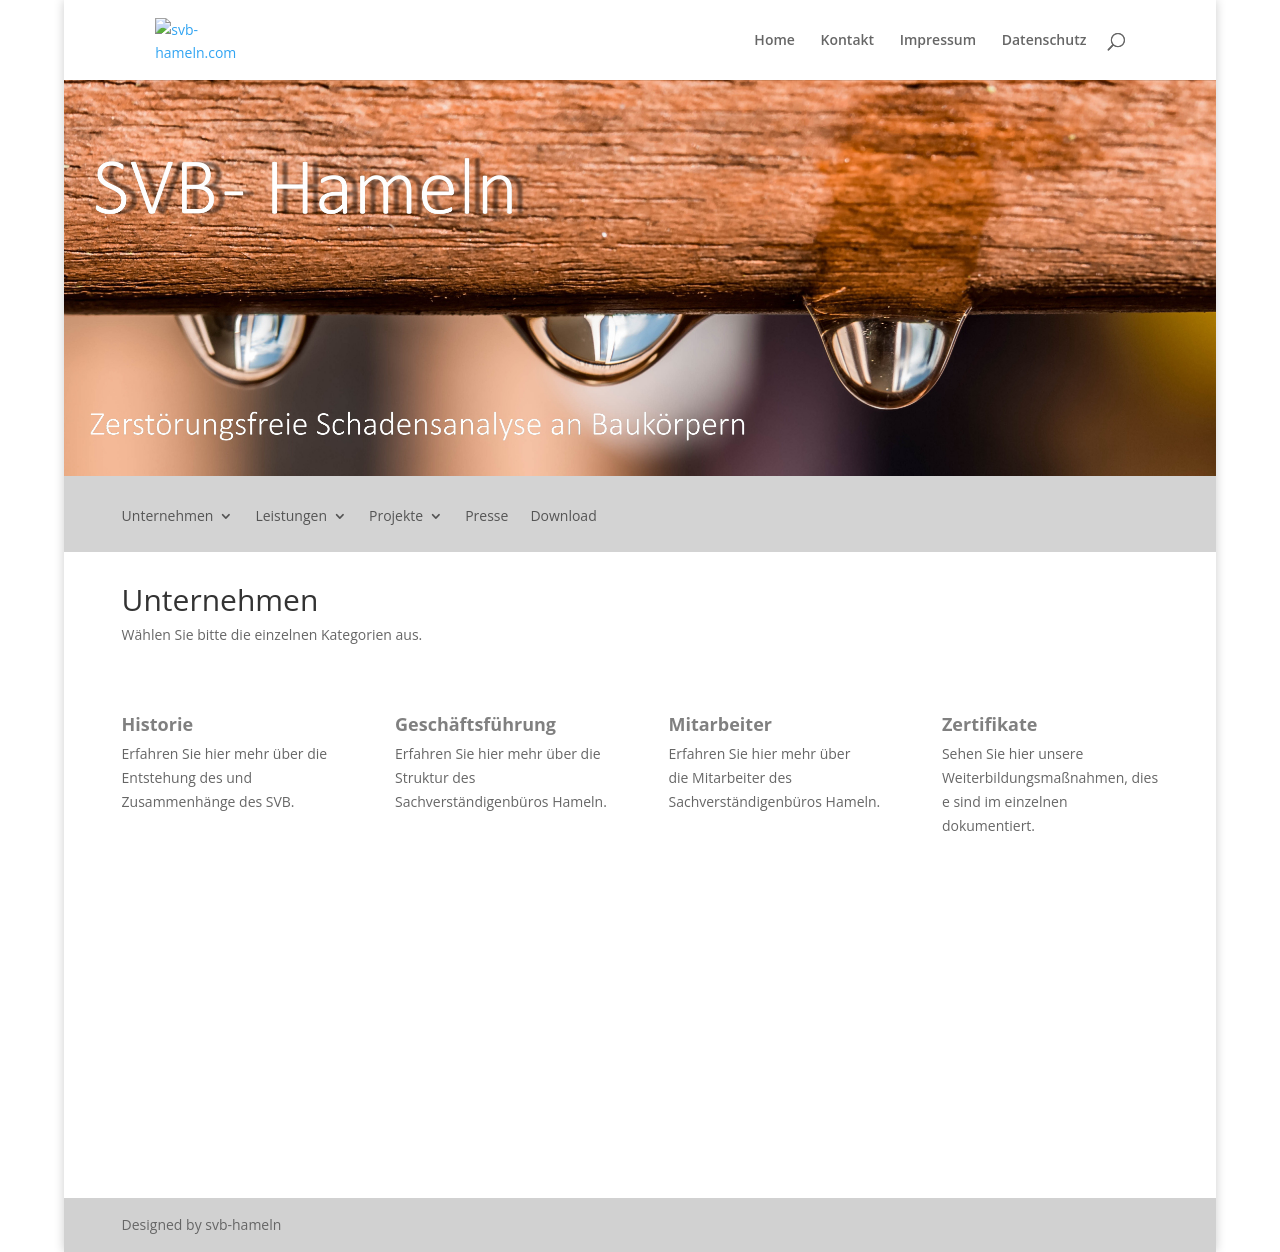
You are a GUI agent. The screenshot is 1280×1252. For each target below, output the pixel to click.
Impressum (938, 41)
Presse (486, 517)
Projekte (396, 517)
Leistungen (291, 517)
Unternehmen (168, 517)
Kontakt (848, 41)
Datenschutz (1044, 41)
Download (563, 517)
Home (774, 41)
